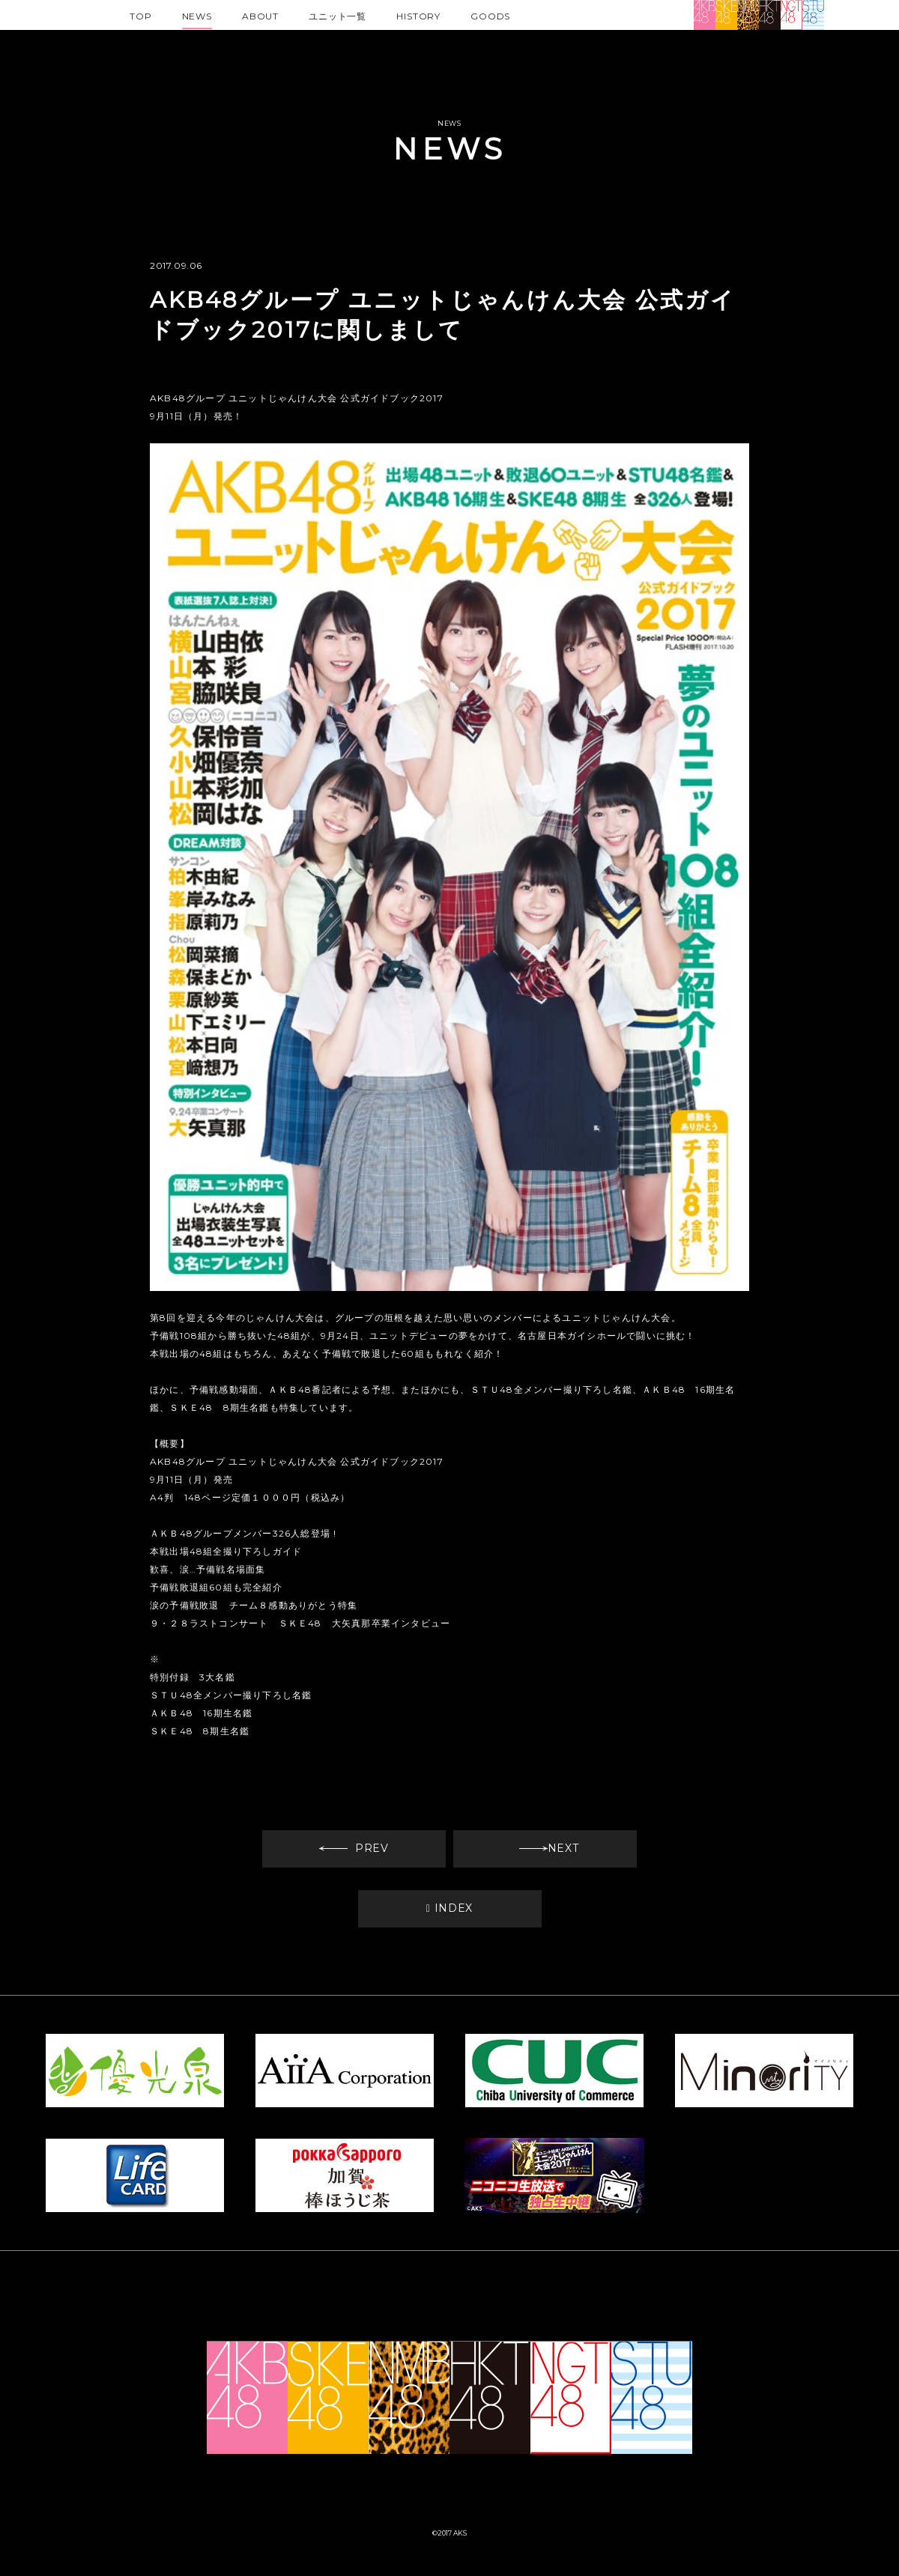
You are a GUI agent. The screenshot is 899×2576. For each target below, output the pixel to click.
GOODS (490, 16)
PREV (354, 1848)
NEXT (549, 1848)
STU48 (813, 15)
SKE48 (726, 15)
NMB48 (748, 15)
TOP (141, 16)
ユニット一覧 (337, 16)
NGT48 (791, 15)
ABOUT (260, 16)
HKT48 (770, 15)
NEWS (197, 16)
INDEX (449, 1908)
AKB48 (704, 15)
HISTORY (418, 16)
